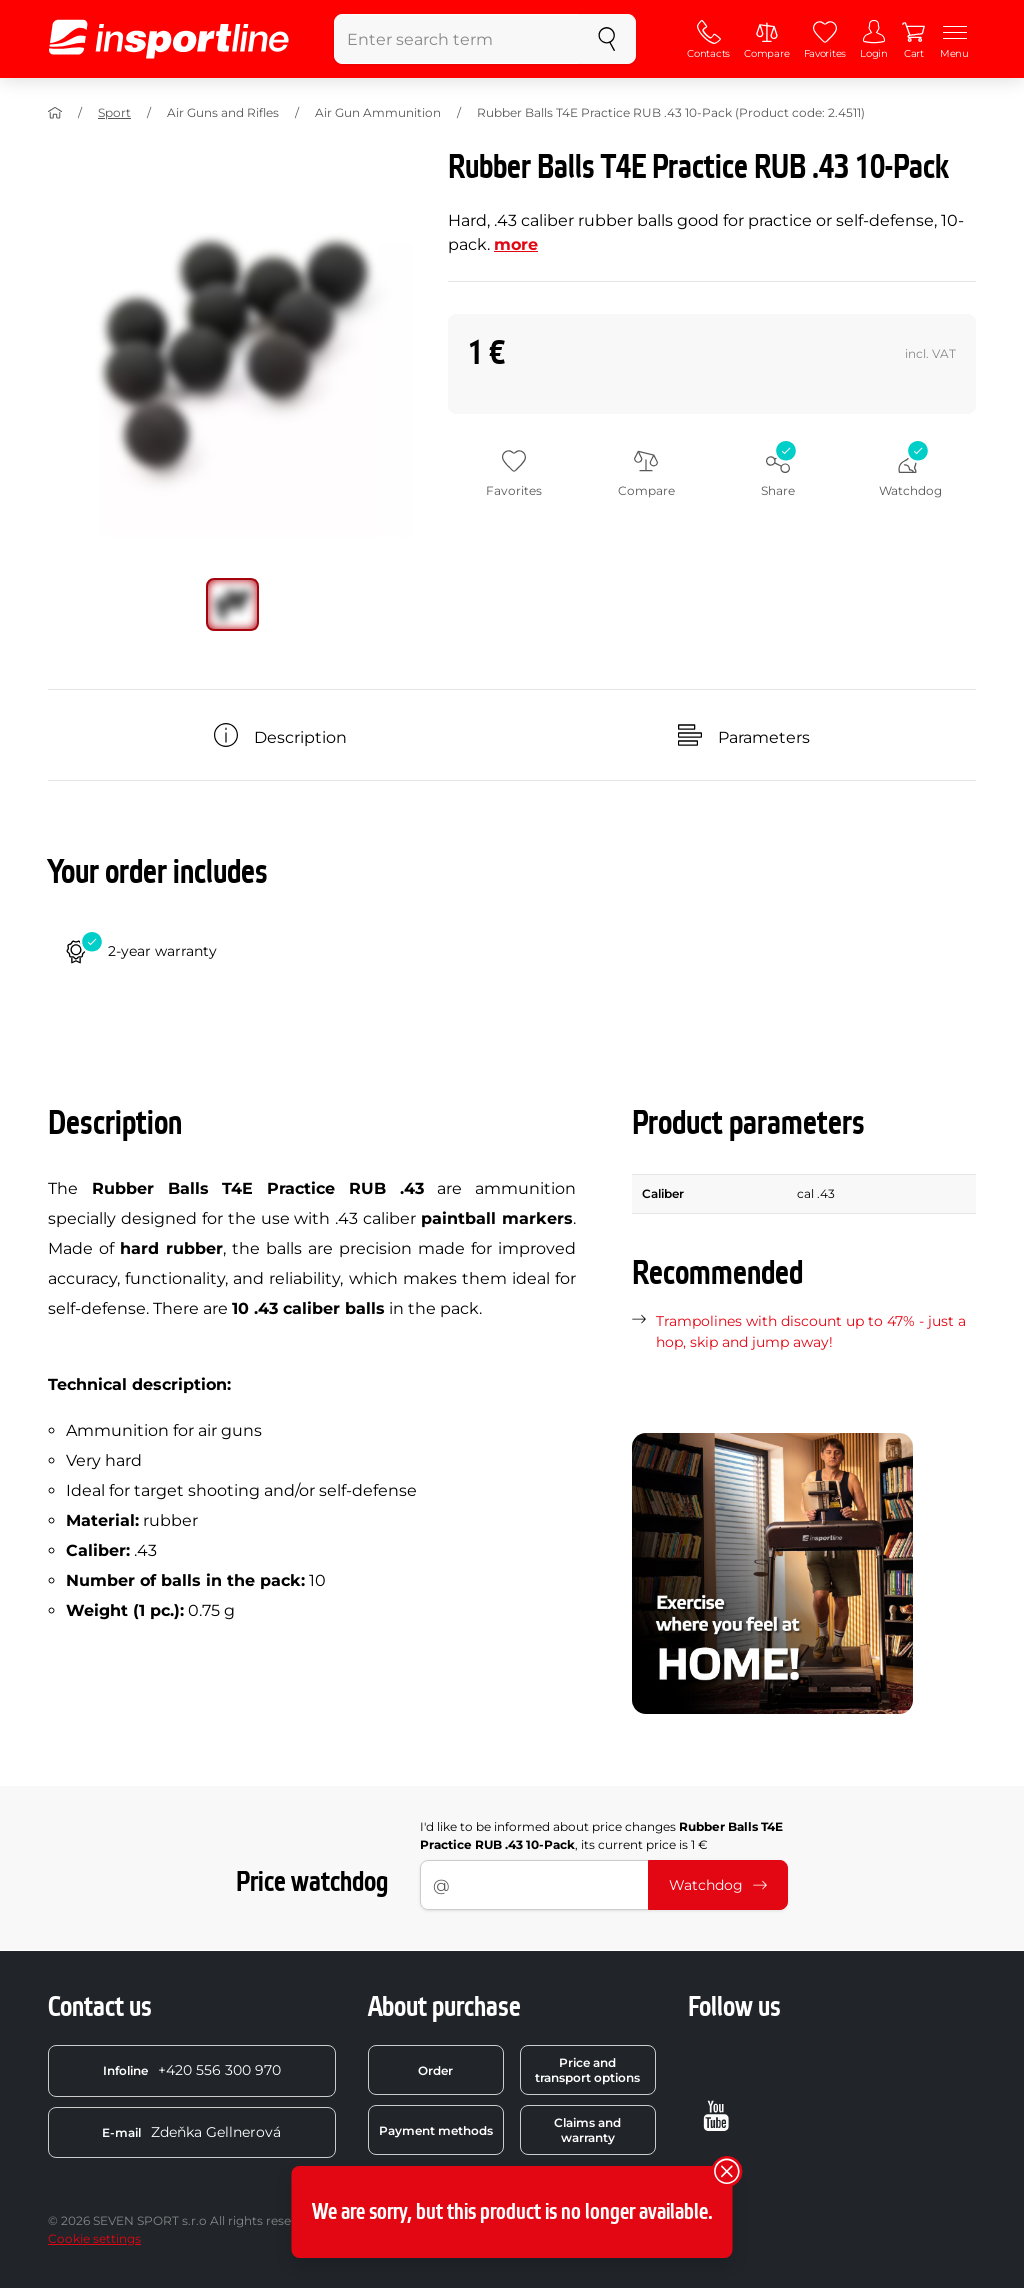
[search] (607, 39)
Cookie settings (94, 2238)
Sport (114, 112)
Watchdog (718, 1885)
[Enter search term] (457, 39)
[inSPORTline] (169, 39)
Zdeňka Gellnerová (191, 2132)
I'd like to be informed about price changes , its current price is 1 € (601, 1835)
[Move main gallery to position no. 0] (232, 604)
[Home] (55, 113)
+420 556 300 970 (192, 2070)
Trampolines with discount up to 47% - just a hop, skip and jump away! (811, 1331)
